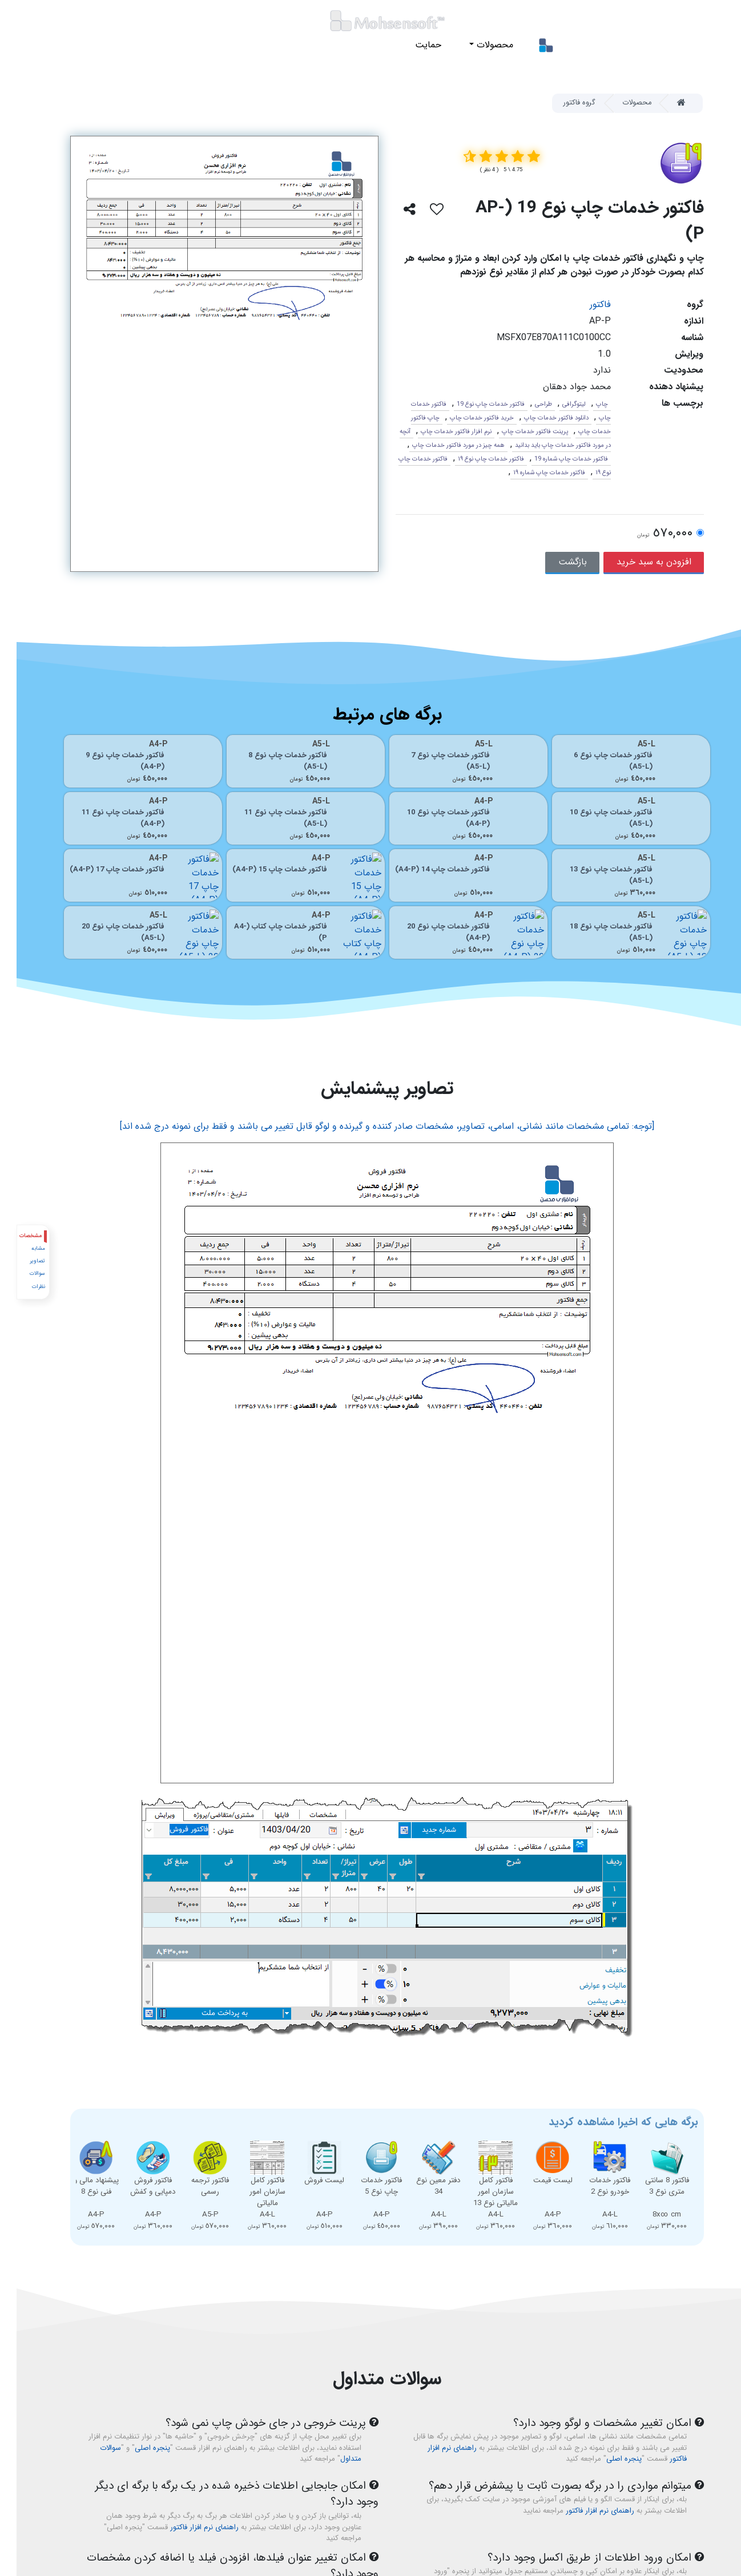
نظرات (21, 1286)
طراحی (526, 404)
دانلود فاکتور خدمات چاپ (540, 418)
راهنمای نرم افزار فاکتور (583, 2511)
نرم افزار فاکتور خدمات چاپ (439, 431)
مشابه (21, 1248)
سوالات (20, 1273)
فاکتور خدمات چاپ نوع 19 (474, 404)
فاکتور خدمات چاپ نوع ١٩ (474, 459)
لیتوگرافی (557, 404)
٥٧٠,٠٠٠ (648, 533)
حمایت (411, 45)
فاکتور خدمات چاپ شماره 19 (554, 459)
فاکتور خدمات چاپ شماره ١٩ (533, 472)
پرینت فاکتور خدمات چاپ (518, 431)
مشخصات (14, 1236)
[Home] (669, 103)
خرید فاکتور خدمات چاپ (465, 418)
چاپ (585, 404)
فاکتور (583, 304)
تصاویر (20, 1261)
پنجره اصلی (607, 2459)
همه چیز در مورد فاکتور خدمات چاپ (442, 445)
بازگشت (556, 562)
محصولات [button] (477, 45)
